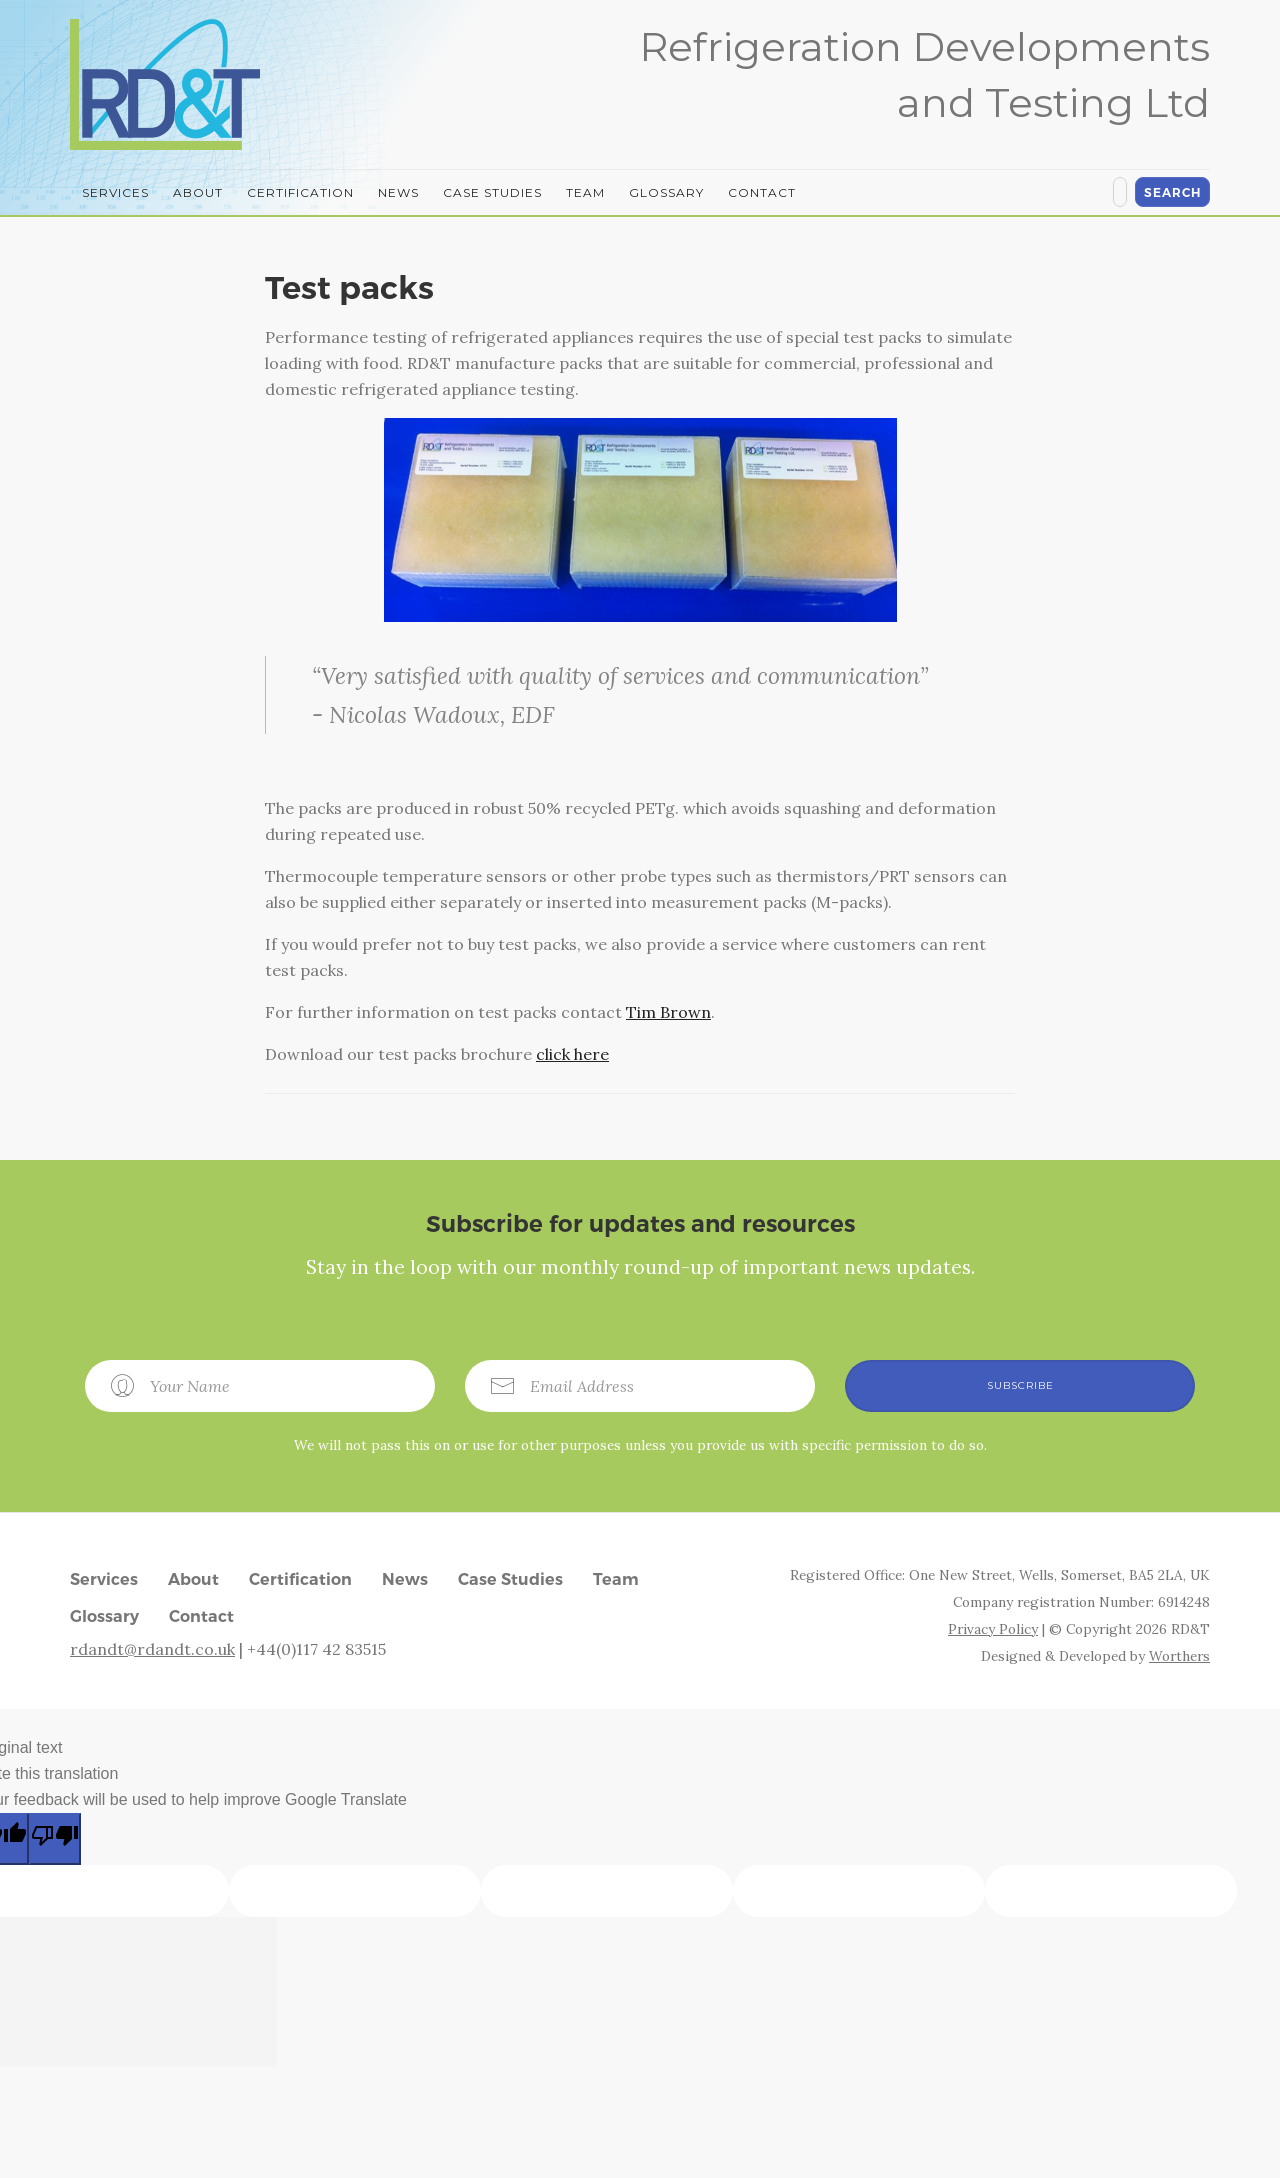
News (398, 192)
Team (585, 192)
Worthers (1179, 1656)
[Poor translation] (55, 1839)
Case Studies (492, 192)
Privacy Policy (993, 1629)
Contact (762, 192)
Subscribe (1020, 1385)
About (198, 192)
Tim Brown (668, 1012)
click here (572, 1054)
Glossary (666, 192)
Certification (300, 192)
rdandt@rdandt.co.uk (152, 1649)
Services (115, 192)
